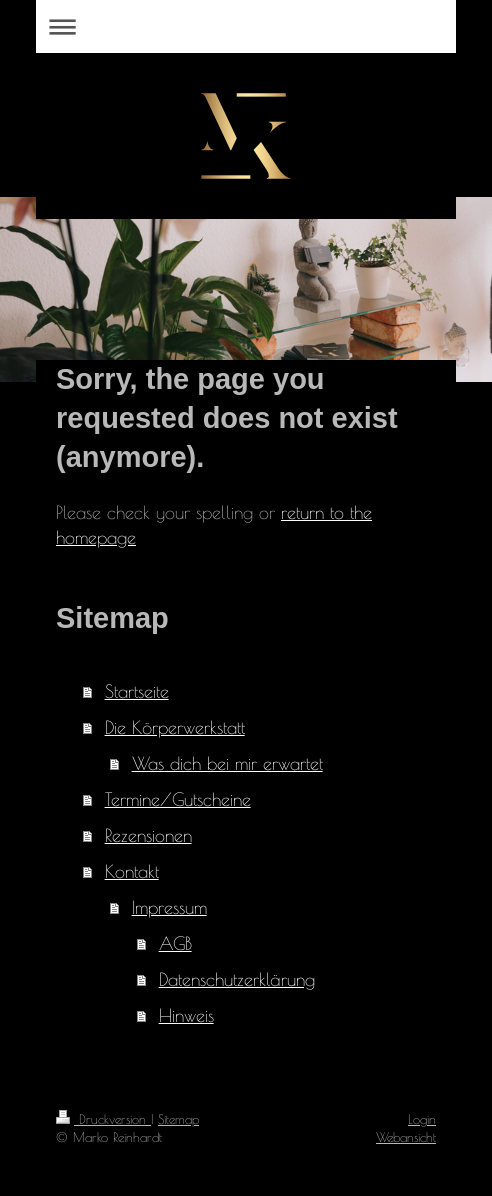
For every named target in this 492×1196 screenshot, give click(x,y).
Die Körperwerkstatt (175, 727)
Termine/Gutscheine (178, 799)
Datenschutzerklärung (237, 979)
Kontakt (132, 871)
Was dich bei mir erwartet (227, 763)
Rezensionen (148, 835)
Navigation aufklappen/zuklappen (246, 26)
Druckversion (103, 1119)
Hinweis (186, 1015)
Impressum (169, 907)
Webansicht (406, 1137)
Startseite (137, 691)
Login (422, 1119)
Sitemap (178, 1119)
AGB (175, 943)
